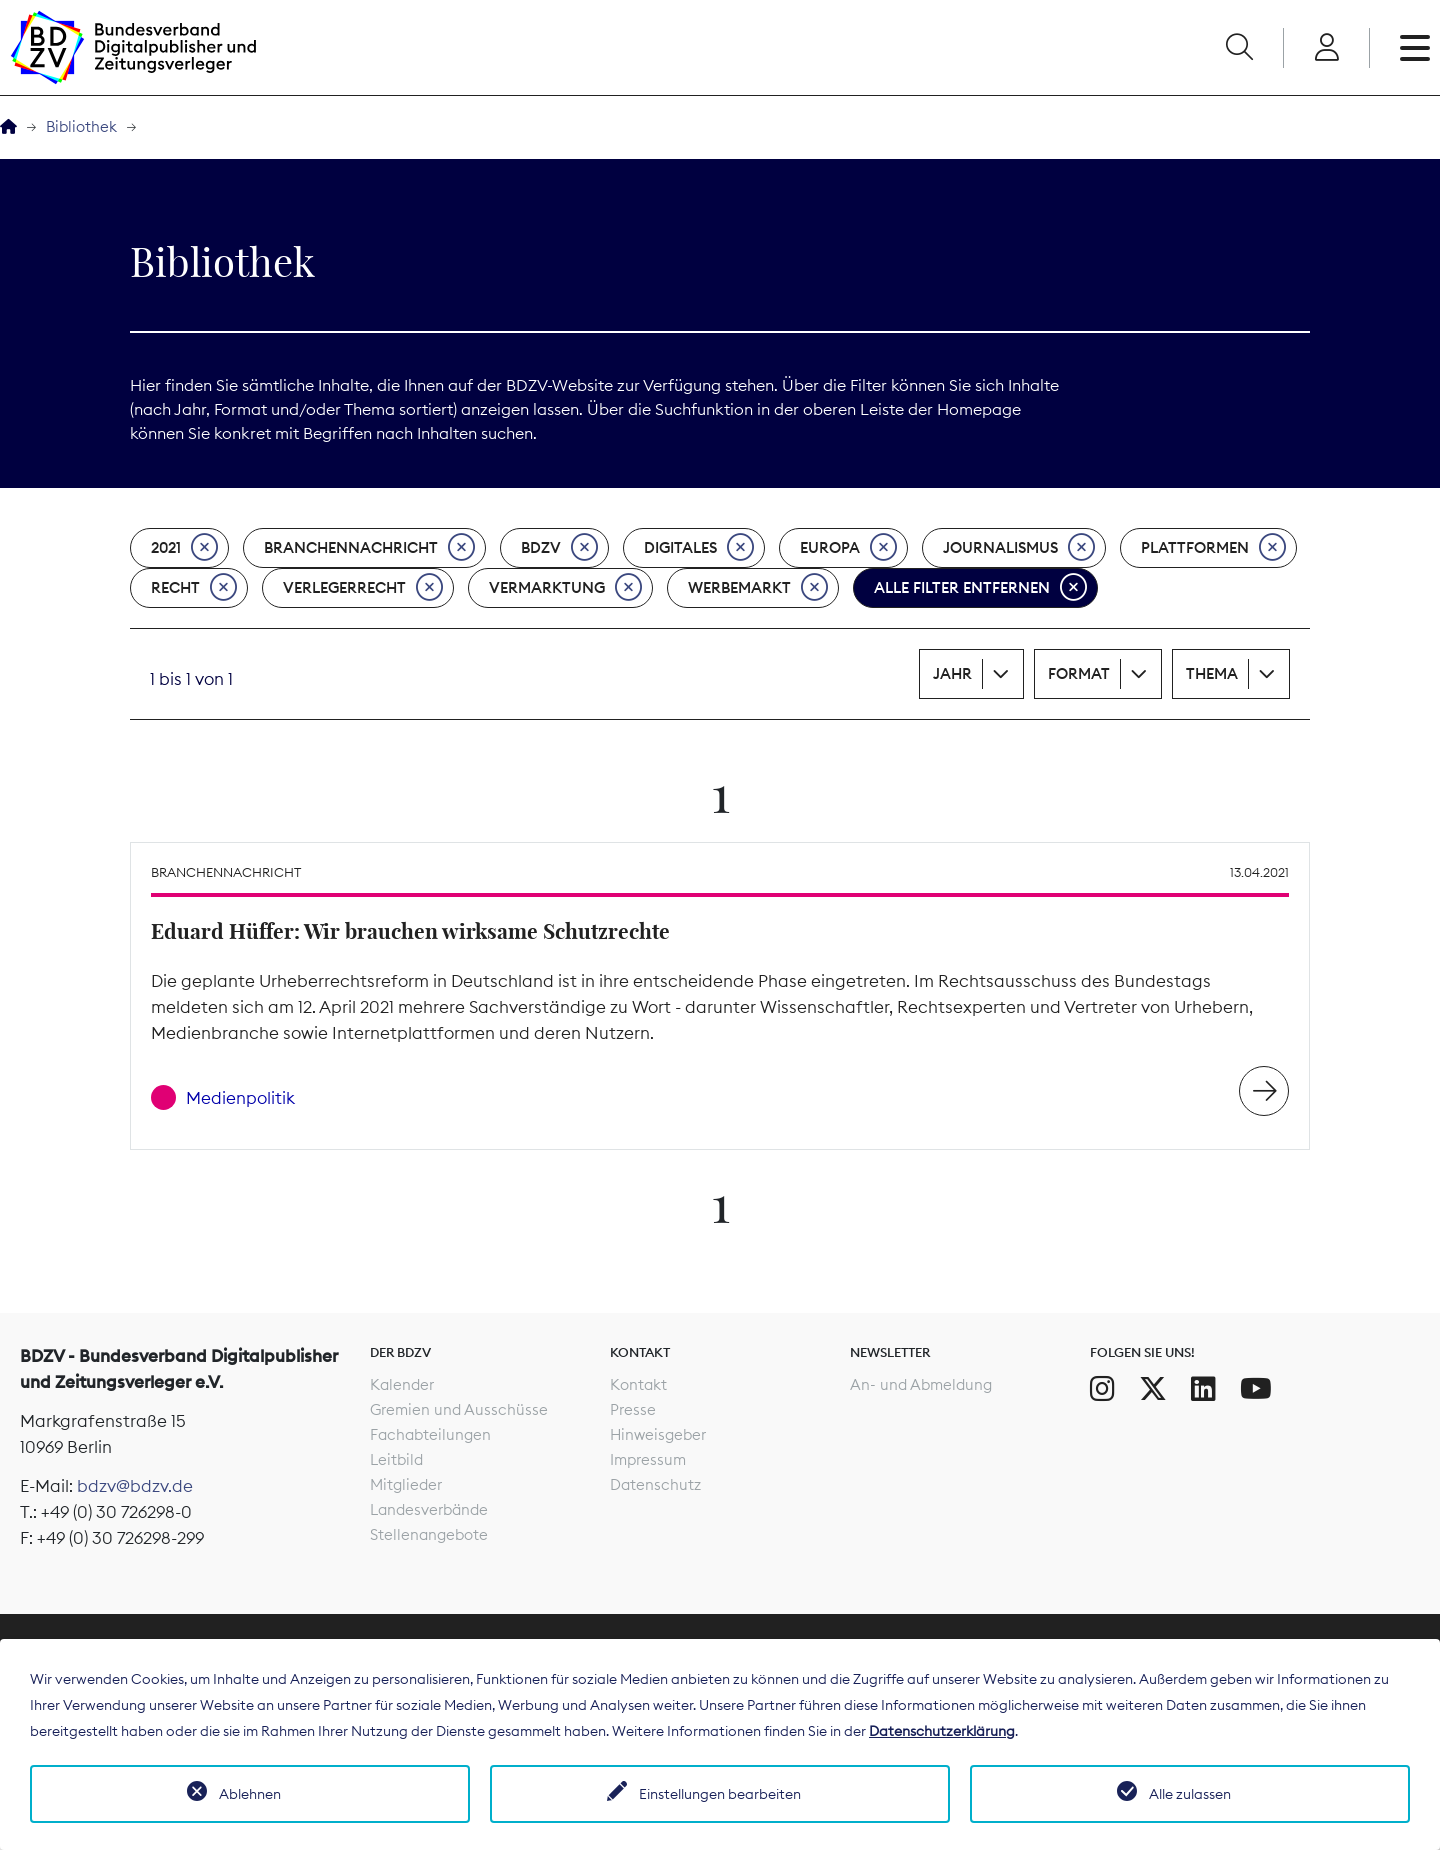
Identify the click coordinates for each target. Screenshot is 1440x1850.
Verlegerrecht (363, 588)
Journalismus (1019, 548)
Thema (1212, 673)
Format (1079, 673)
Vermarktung (565, 588)
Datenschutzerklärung (942, 1731)
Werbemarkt (758, 588)
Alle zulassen (1190, 1794)
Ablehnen (250, 1794)
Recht (194, 588)
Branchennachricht (369, 548)
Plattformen (1213, 548)
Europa (848, 548)
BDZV (559, 548)
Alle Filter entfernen (980, 588)
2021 (184, 548)
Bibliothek (81, 126)
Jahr (952, 673)
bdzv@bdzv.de (135, 1486)
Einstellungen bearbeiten (720, 1794)
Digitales (699, 548)
